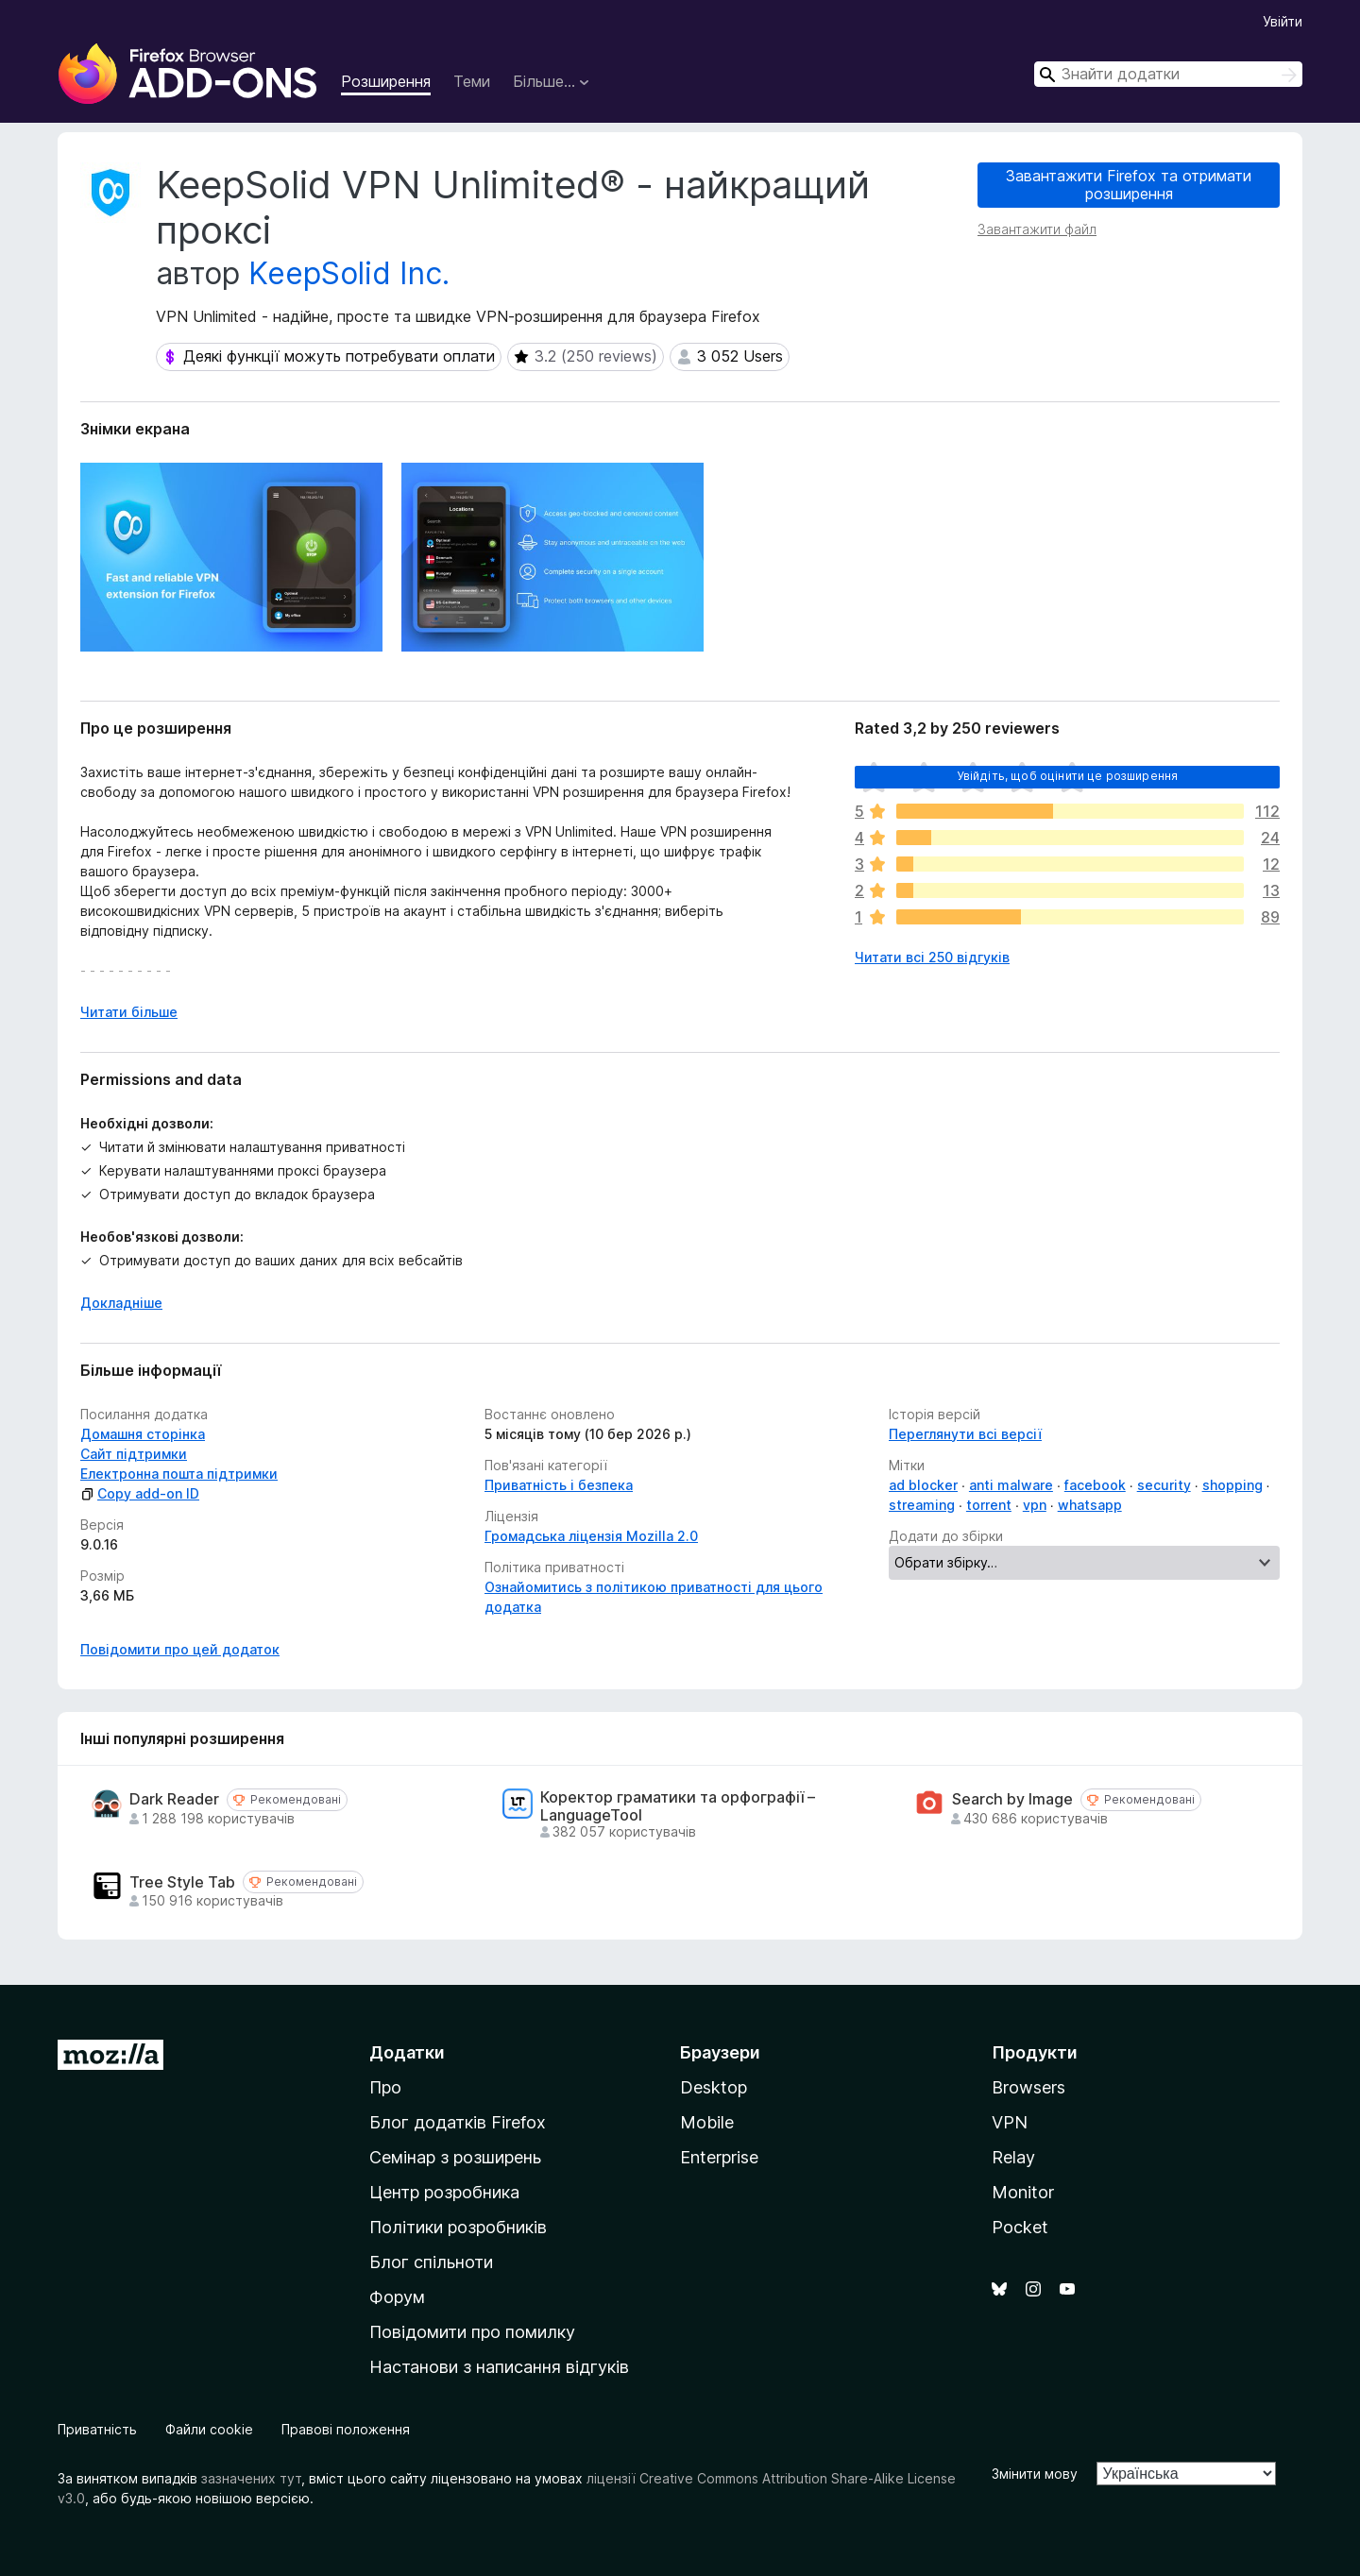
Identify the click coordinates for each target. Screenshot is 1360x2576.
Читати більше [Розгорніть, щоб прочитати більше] (129, 1012)
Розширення (386, 81)
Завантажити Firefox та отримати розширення (1128, 184)
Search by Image (1012, 1799)
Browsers (1028, 2087)
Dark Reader (174, 1799)
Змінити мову (1035, 2474)
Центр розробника (444, 2192)
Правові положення (345, 2429)
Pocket (1020, 2227)
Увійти (1282, 21)
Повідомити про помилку (472, 2332)
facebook (1095, 1485)
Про (385, 2087)
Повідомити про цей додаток (180, 1649)
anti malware (1011, 1485)
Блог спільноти (431, 2262)
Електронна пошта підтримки (179, 1474)
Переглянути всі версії (965, 1434)
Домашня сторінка (142, 1434)
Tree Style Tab (182, 1882)
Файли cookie (209, 2429)
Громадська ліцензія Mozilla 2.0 (591, 1536)
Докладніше (121, 1303)
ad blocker (923, 1485)
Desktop (713, 2087)
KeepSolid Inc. (349, 273)
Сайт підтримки (133, 1454)
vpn (1034, 1505)
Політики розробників (458, 2227)
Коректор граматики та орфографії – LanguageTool (677, 1806)
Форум (397, 2297)
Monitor (1023, 2192)
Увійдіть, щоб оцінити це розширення (1068, 776)
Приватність (97, 2429)
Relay (1013, 2157)
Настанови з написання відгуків (499, 2367)
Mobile (707, 2122)
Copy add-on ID (139, 1493)
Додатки (407, 2052)
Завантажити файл (1037, 229)
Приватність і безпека (558, 1485)
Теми (471, 81)
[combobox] (1168, 74)
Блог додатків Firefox (457, 2122)
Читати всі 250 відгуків (932, 957)
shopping (1232, 1485)
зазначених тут (251, 2478)
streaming (922, 1505)
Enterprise (719, 2157)
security (1164, 1485)
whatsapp (1090, 1505)
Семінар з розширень (455, 2157)
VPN (1010, 2122)
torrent (989, 1505)
